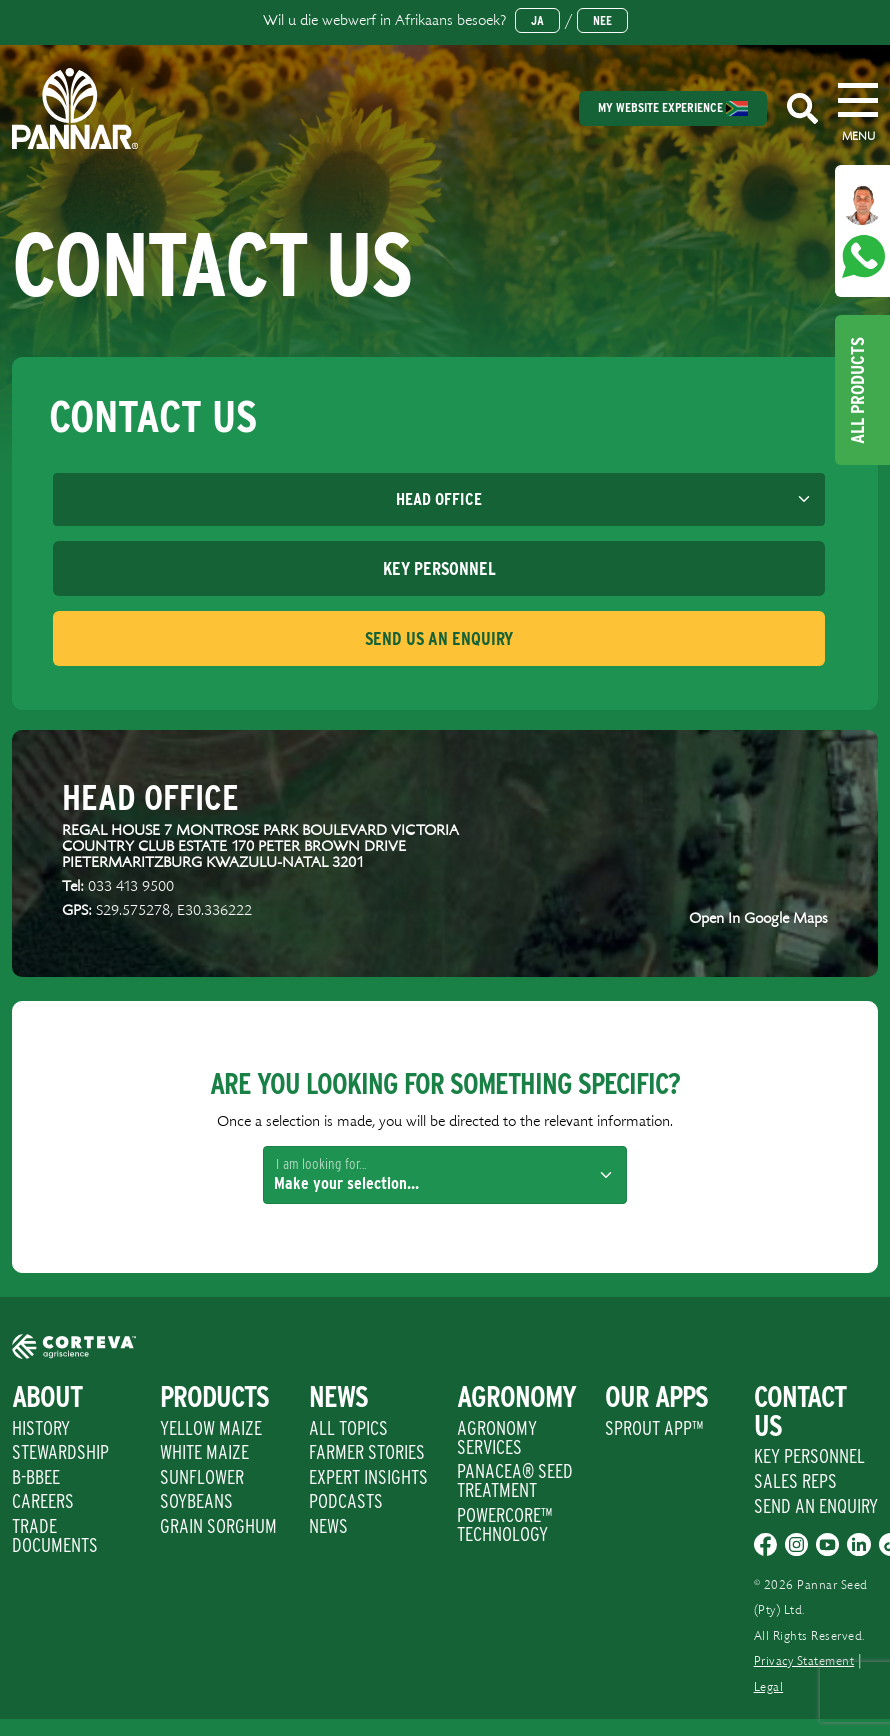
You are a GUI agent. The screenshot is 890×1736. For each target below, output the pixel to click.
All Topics (348, 1428)
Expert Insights (368, 1477)
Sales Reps (795, 1481)
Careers (43, 1501)
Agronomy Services (497, 1437)
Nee (602, 20)
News (328, 1526)
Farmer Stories (367, 1452)
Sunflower (202, 1477)
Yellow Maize (211, 1428)
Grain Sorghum (218, 1526)
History (41, 1428)
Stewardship (60, 1452)
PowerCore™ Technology (504, 1524)
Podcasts (346, 1501)
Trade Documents (55, 1535)
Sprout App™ (654, 1428)
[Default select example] (439, 500)
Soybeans (196, 1501)
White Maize (204, 1452)
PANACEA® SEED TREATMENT (515, 1480)
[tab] (439, 568)
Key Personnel (809, 1456)
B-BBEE (36, 1477)
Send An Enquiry (816, 1506)
